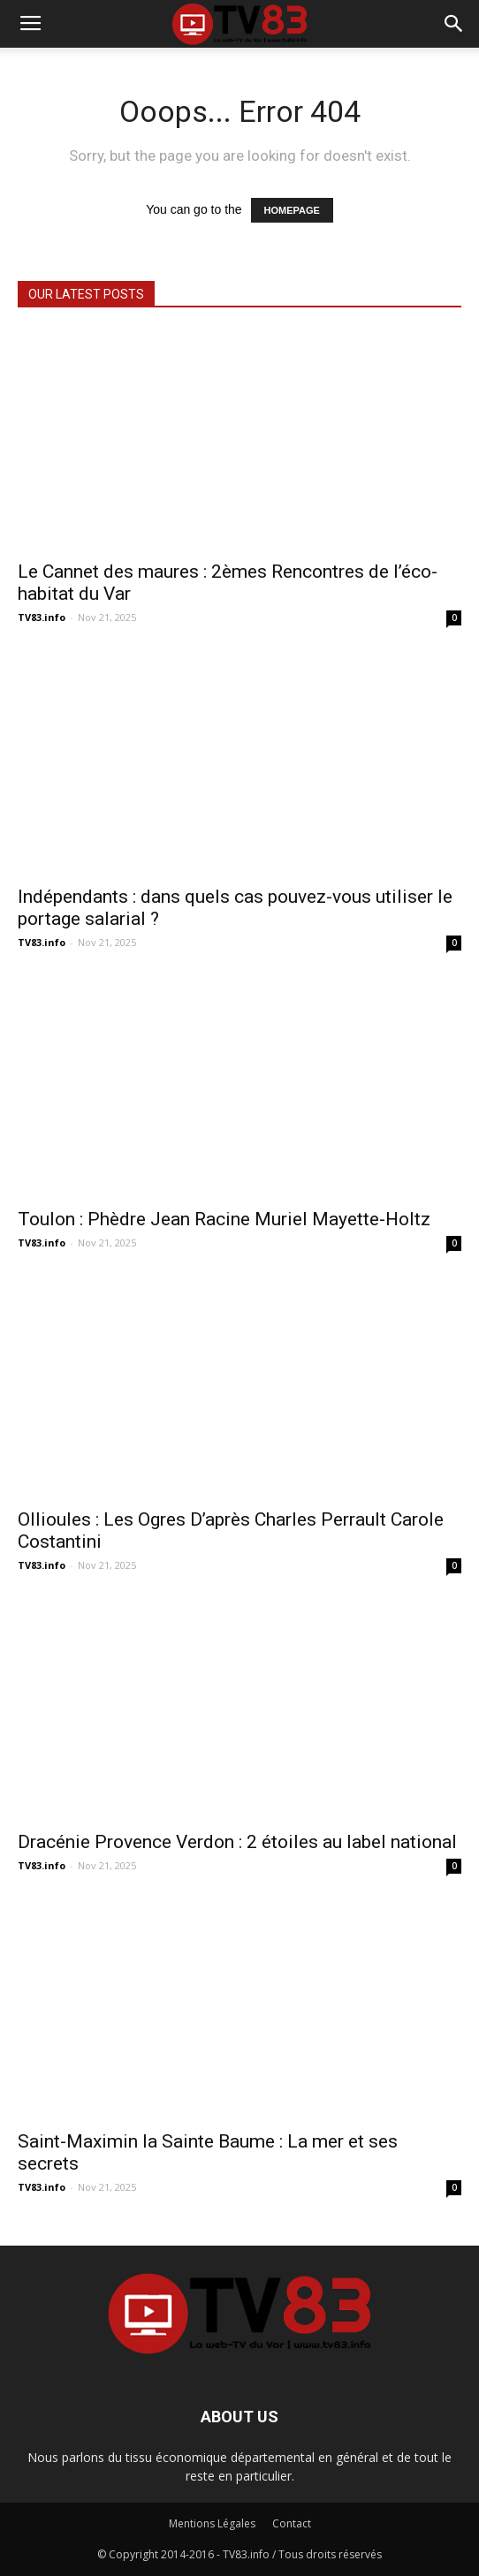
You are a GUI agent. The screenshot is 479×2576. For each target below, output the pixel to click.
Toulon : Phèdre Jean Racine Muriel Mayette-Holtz (224, 1219)
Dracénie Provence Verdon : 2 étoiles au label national (237, 1841)
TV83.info (41, 617)
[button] (454, 24)
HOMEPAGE (292, 210)
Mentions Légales (212, 2523)
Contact (291, 2523)
